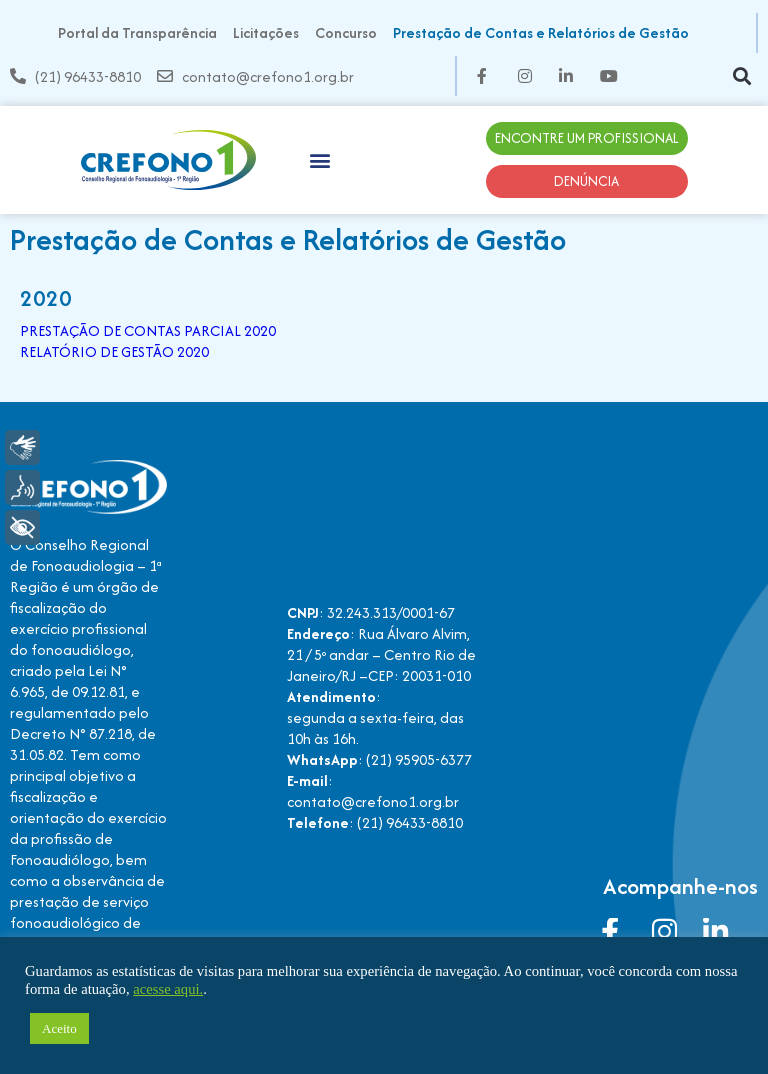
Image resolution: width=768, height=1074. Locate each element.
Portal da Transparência (137, 32)
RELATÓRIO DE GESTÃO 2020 (114, 351)
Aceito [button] (59, 1028)
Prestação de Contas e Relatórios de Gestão (541, 32)
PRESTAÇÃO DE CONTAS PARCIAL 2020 (148, 330)
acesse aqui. (168, 989)
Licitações (266, 32)
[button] (741, 76)
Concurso (346, 32)
